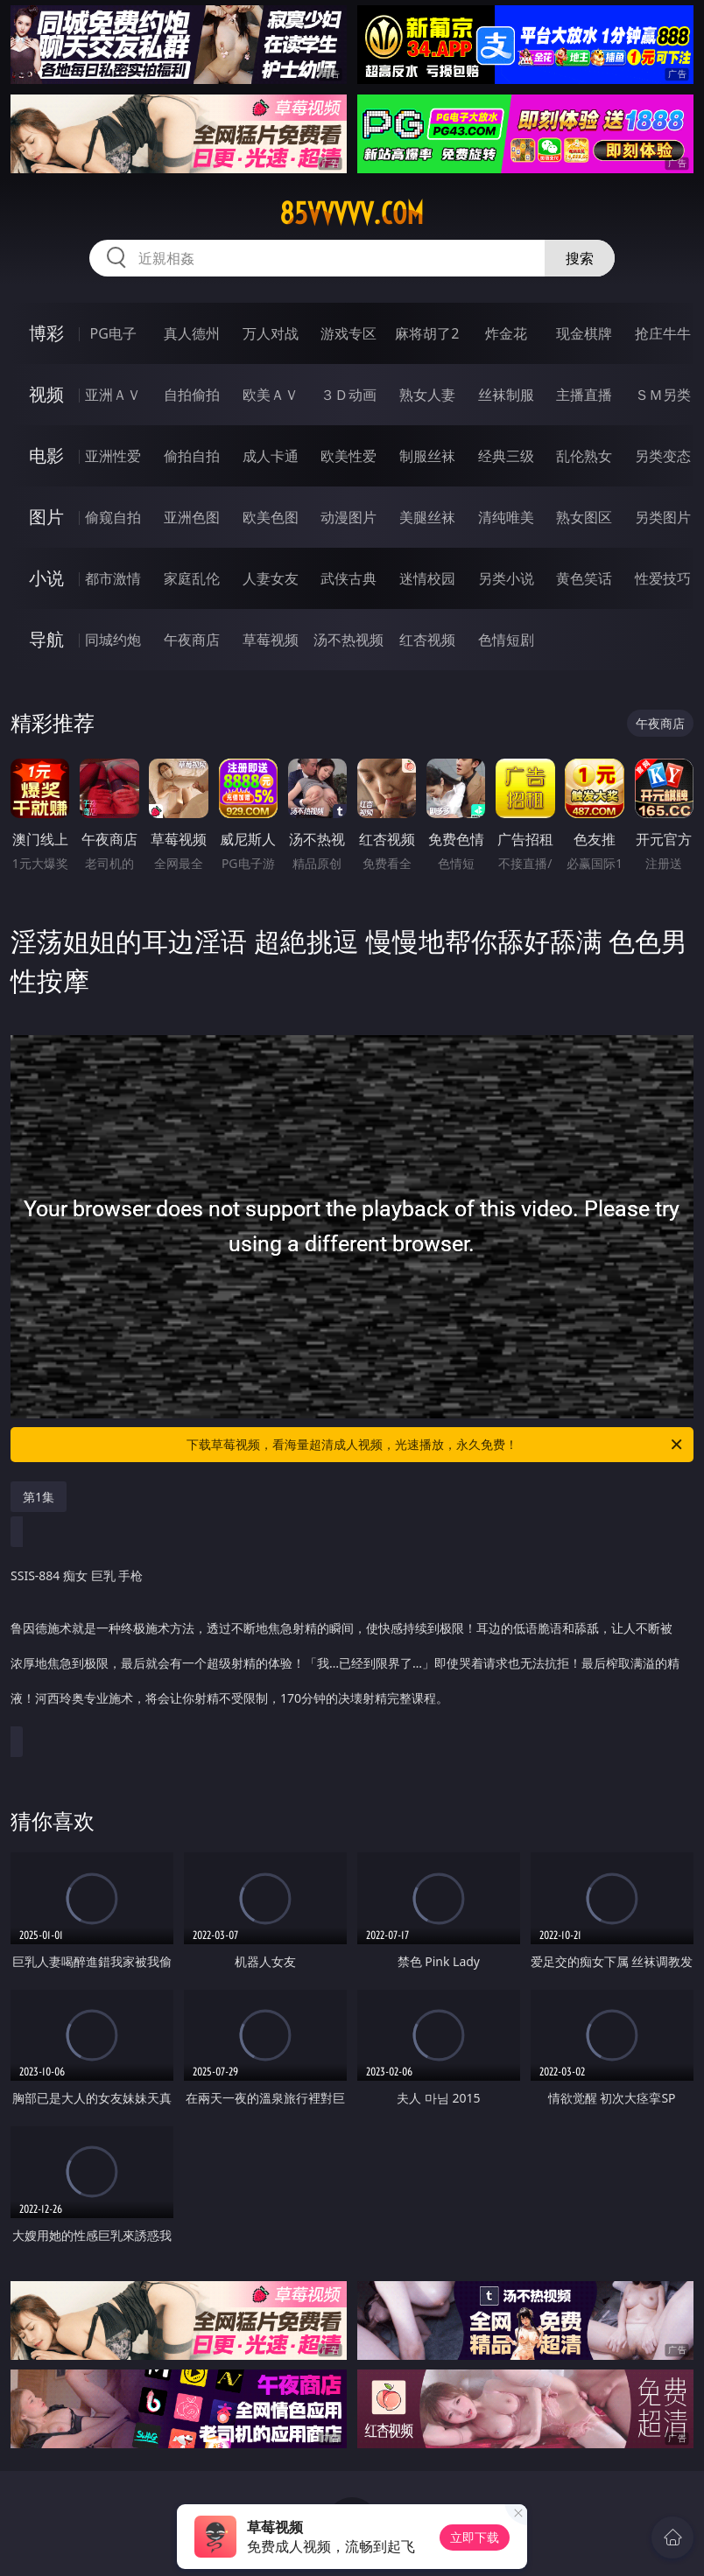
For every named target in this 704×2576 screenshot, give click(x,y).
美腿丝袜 (427, 517)
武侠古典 (348, 578)
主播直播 (584, 394)
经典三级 (506, 456)
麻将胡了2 (427, 333)
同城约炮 (113, 639)
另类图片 (663, 517)
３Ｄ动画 (348, 394)
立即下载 (474, 2537)
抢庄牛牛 (663, 333)
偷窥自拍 (113, 517)
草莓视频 (271, 639)
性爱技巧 (663, 578)
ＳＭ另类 (663, 394)
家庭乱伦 (192, 578)
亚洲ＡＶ (113, 394)
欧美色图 (271, 517)
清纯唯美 (506, 517)
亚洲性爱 (113, 456)
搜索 (580, 258)
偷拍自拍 (192, 456)
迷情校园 (427, 578)
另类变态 (663, 456)
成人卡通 (271, 456)
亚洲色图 (192, 517)
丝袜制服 (506, 394)
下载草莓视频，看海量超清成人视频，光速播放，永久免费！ (436, 1444)
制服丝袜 (427, 456)
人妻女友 (271, 578)
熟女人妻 (427, 394)
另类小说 (506, 578)
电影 (46, 455)
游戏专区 (348, 333)
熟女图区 (584, 517)
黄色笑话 (584, 578)
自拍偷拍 (192, 394)
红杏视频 (427, 639)
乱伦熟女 (584, 456)
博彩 (46, 333)
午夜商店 (192, 639)
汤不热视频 (348, 639)
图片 (46, 516)
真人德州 (192, 333)
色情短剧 (506, 639)
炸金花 (506, 333)
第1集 (38, 1496)
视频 (46, 394)
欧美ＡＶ (271, 394)
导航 (46, 639)
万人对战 (271, 333)
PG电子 (113, 333)
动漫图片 (348, 517)
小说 (46, 578)
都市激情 (113, 578)
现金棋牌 (584, 333)
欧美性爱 (348, 456)
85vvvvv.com (351, 213)
